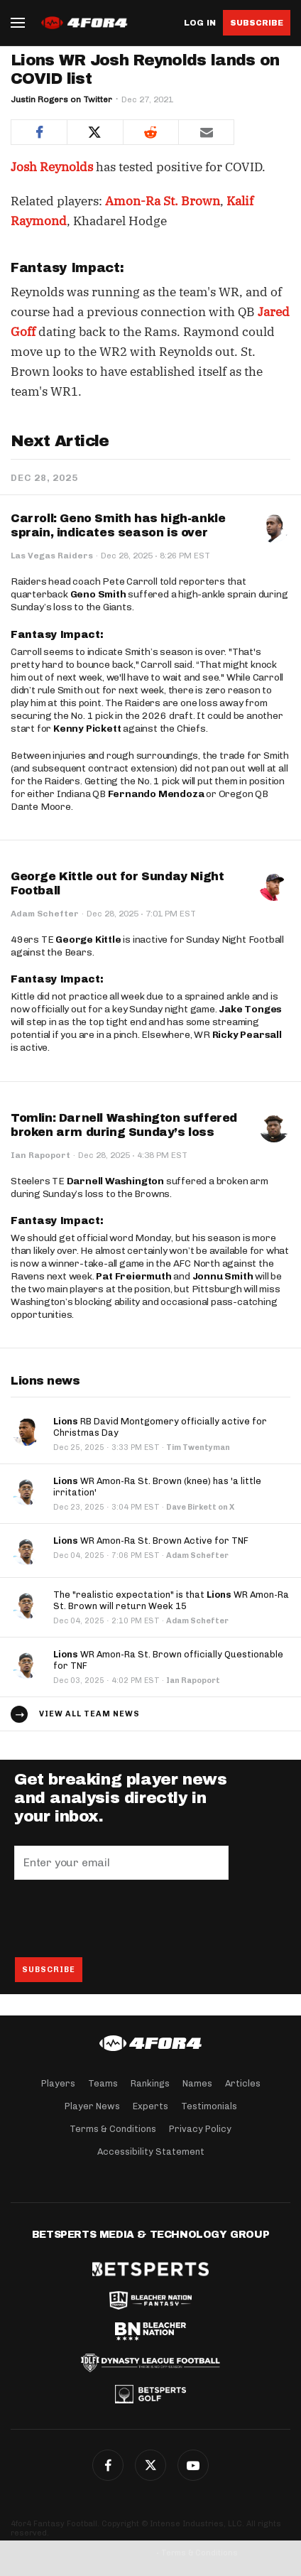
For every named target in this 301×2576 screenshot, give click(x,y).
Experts (150, 2106)
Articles (243, 2083)
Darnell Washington (115, 1181)
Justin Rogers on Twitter (61, 99)
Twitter (150, 2465)
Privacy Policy (200, 2128)
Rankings (150, 2083)
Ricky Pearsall (247, 1035)
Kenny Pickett (87, 729)
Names (197, 2083)
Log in (200, 23)
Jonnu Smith (222, 1276)
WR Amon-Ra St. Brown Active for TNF (150, 1540)
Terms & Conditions (113, 2128)
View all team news (89, 1714)
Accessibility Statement (150, 2151)
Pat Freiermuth (133, 1276)
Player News (92, 2106)
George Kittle (88, 939)
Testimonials (209, 2106)
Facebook (108, 2465)
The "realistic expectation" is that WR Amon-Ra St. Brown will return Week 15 (171, 1600)
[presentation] (122, 1918)
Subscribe (256, 22)
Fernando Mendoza (156, 794)
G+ (193, 2465)
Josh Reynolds (52, 167)
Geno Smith (98, 594)
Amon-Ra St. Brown (162, 201)
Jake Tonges (250, 1009)
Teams (103, 2083)
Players (58, 2083)
